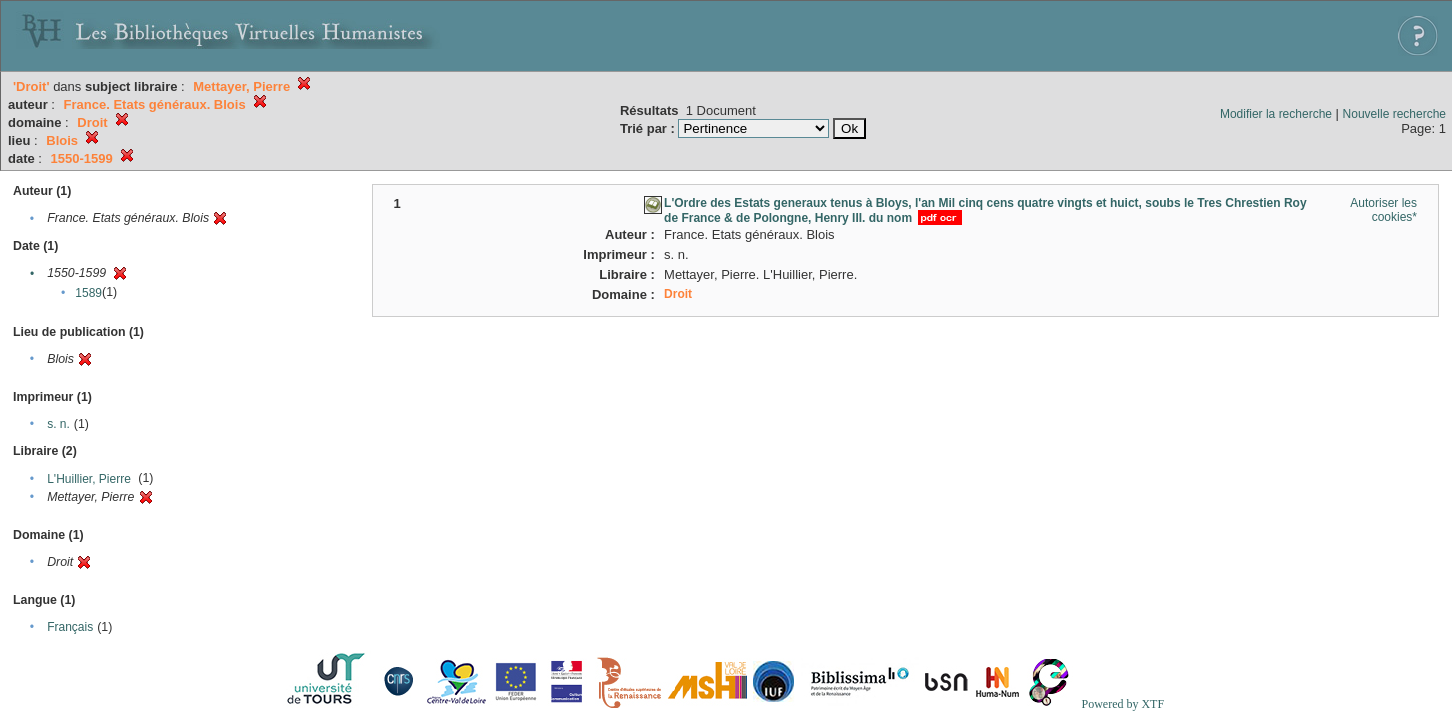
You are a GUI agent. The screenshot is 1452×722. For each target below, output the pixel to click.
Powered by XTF (1122, 704)
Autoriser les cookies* (1383, 210)
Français (70, 627)
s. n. (58, 424)
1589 (88, 293)
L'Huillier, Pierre (89, 479)
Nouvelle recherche (1394, 114)
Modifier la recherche (1276, 114)
